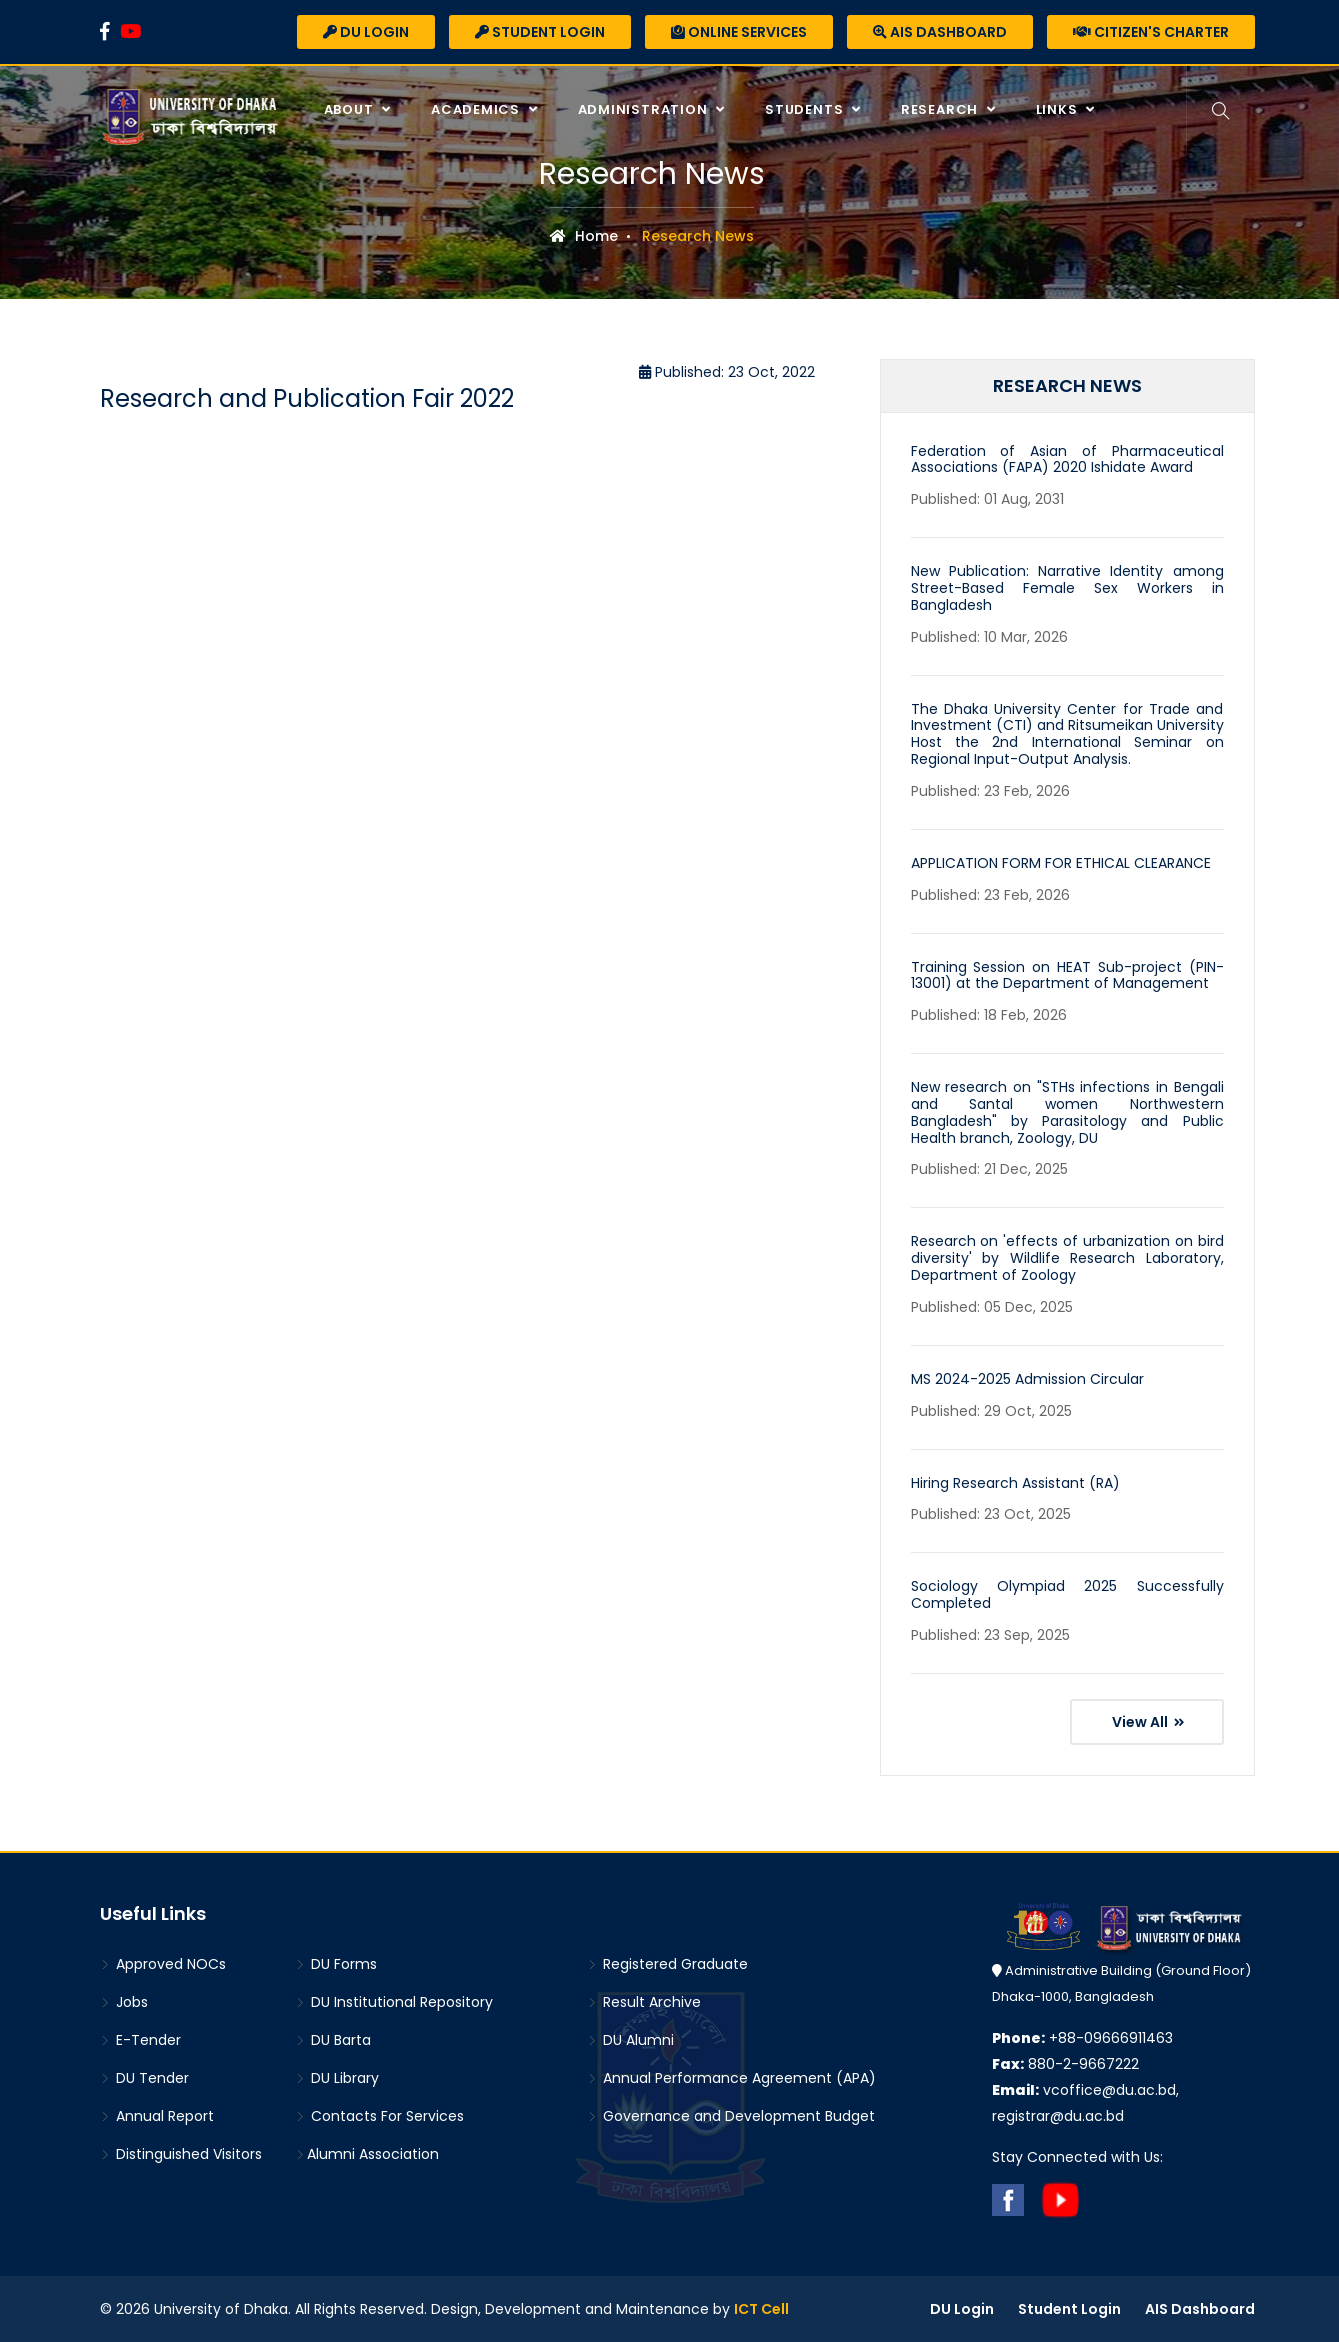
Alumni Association (367, 2154)
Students (806, 109)
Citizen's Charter (1151, 32)
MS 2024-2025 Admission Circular (1027, 1379)
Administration (645, 109)
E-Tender (140, 2040)
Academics (477, 109)
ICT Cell (761, 2309)
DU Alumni (630, 2040)
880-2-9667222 (1065, 2064)
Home (584, 236)
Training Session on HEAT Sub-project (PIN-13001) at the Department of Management (1067, 975)
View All (1148, 1722)
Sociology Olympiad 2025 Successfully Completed (1067, 1594)
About (351, 109)
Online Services (739, 32)
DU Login (366, 32)
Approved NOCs (163, 1964)
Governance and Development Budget (731, 2116)
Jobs (124, 2002)
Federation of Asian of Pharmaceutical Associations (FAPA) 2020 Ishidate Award (1067, 459)
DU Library (337, 2078)
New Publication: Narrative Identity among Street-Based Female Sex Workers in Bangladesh (1067, 588)
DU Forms (336, 1964)
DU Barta (333, 2040)
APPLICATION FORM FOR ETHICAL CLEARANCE (1061, 863)
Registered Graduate (667, 1964)
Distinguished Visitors (181, 2154)
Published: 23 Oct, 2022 (727, 372)
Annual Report (157, 2116)
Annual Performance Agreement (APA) (731, 2078)
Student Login (540, 32)
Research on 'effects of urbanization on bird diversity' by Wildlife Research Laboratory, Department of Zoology (1067, 1258)
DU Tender (144, 2078)
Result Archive (644, 2002)
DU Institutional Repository (394, 2002)
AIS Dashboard (940, 32)
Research (941, 109)
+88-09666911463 (1082, 2038)
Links (1059, 109)
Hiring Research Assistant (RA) (1015, 1483)
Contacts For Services (379, 2116)
